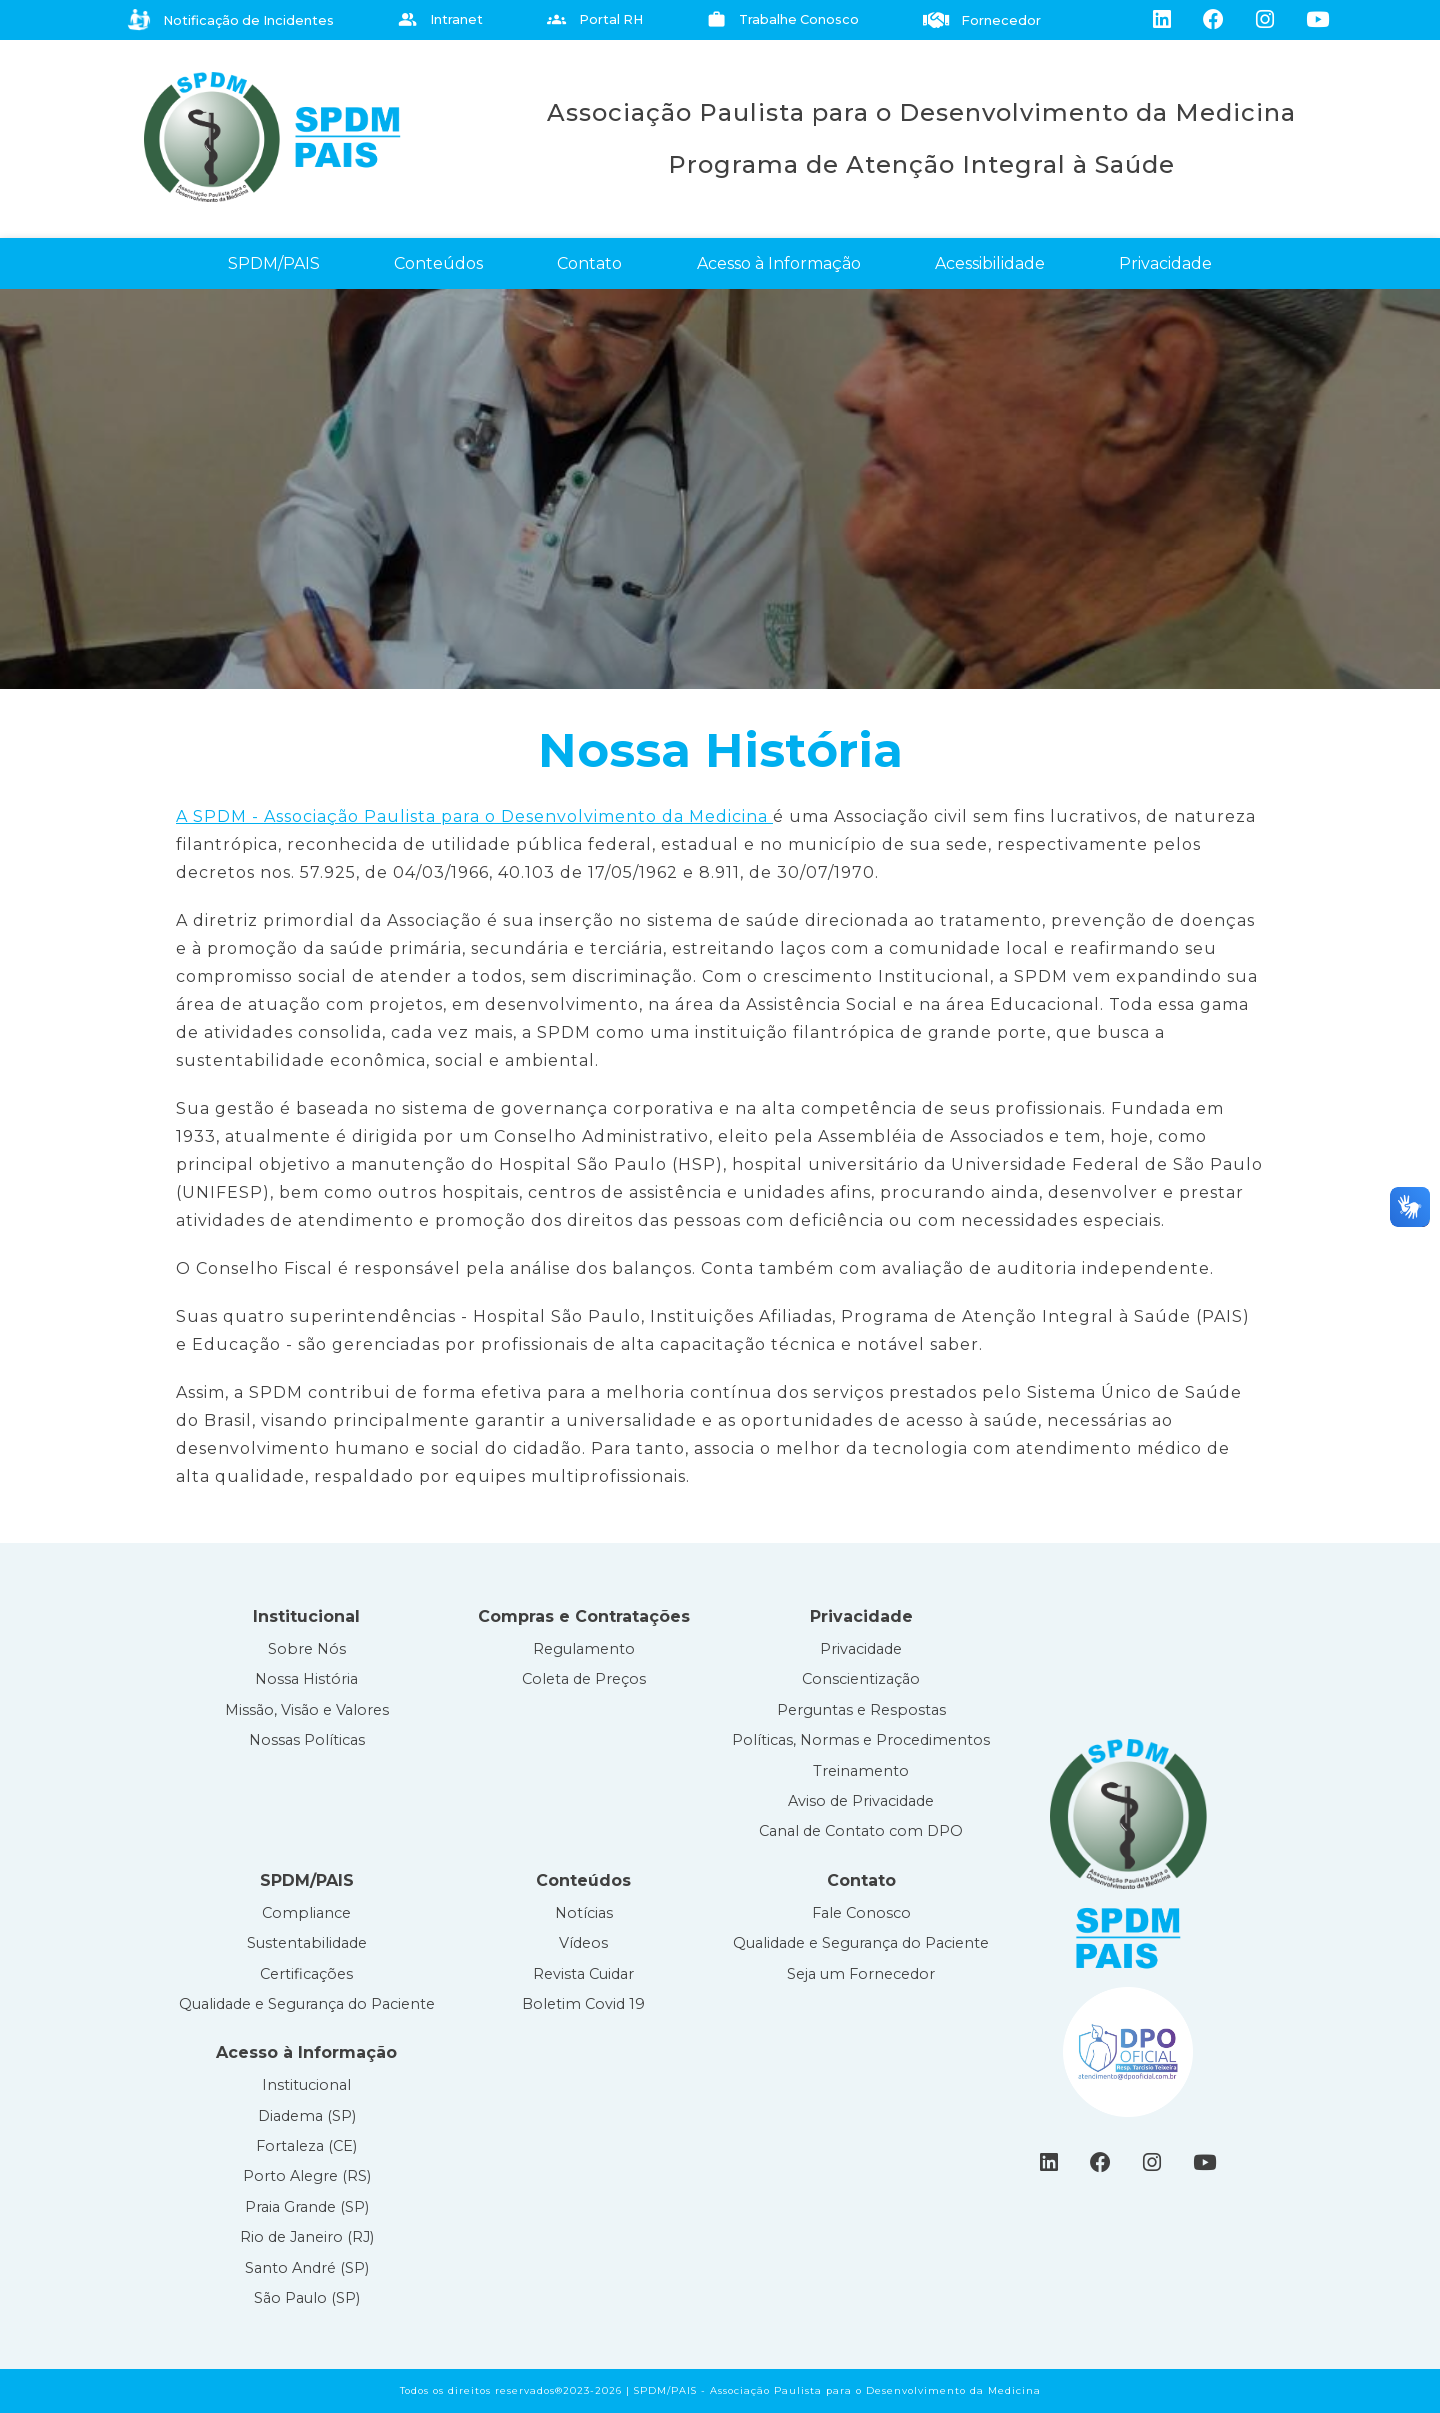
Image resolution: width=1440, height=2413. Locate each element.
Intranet (440, 19)
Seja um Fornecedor (861, 1974)
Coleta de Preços (584, 1679)
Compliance (306, 1913)
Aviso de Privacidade (861, 1801)
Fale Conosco (861, 1913)
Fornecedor (982, 20)
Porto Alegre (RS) (307, 2176)
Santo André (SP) (307, 2268)
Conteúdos (438, 263)
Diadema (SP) (307, 2116)
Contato (589, 263)
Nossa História (306, 1679)
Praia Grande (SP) (307, 2207)
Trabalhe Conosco (783, 19)
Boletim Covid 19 (583, 2004)
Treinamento (861, 1771)
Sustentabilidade (307, 1943)
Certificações (306, 1974)
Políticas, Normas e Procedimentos (861, 1740)
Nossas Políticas (307, 1740)
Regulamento (584, 1649)
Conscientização (861, 1679)
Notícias (584, 1913)
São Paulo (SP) (307, 2298)
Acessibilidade (990, 263)
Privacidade (1165, 263)
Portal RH (595, 19)
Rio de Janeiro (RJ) (307, 2237)
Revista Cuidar (583, 1974)
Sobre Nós (307, 1649)
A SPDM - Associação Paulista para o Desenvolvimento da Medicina (474, 816)
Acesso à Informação (779, 263)
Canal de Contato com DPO (861, 1831)
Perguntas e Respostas (861, 1710)
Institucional (306, 2085)
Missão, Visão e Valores (307, 1710)
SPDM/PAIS (274, 263)
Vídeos (583, 1943)
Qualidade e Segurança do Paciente (307, 2004)
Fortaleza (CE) (306, 2146)
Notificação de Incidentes (231, 20)
